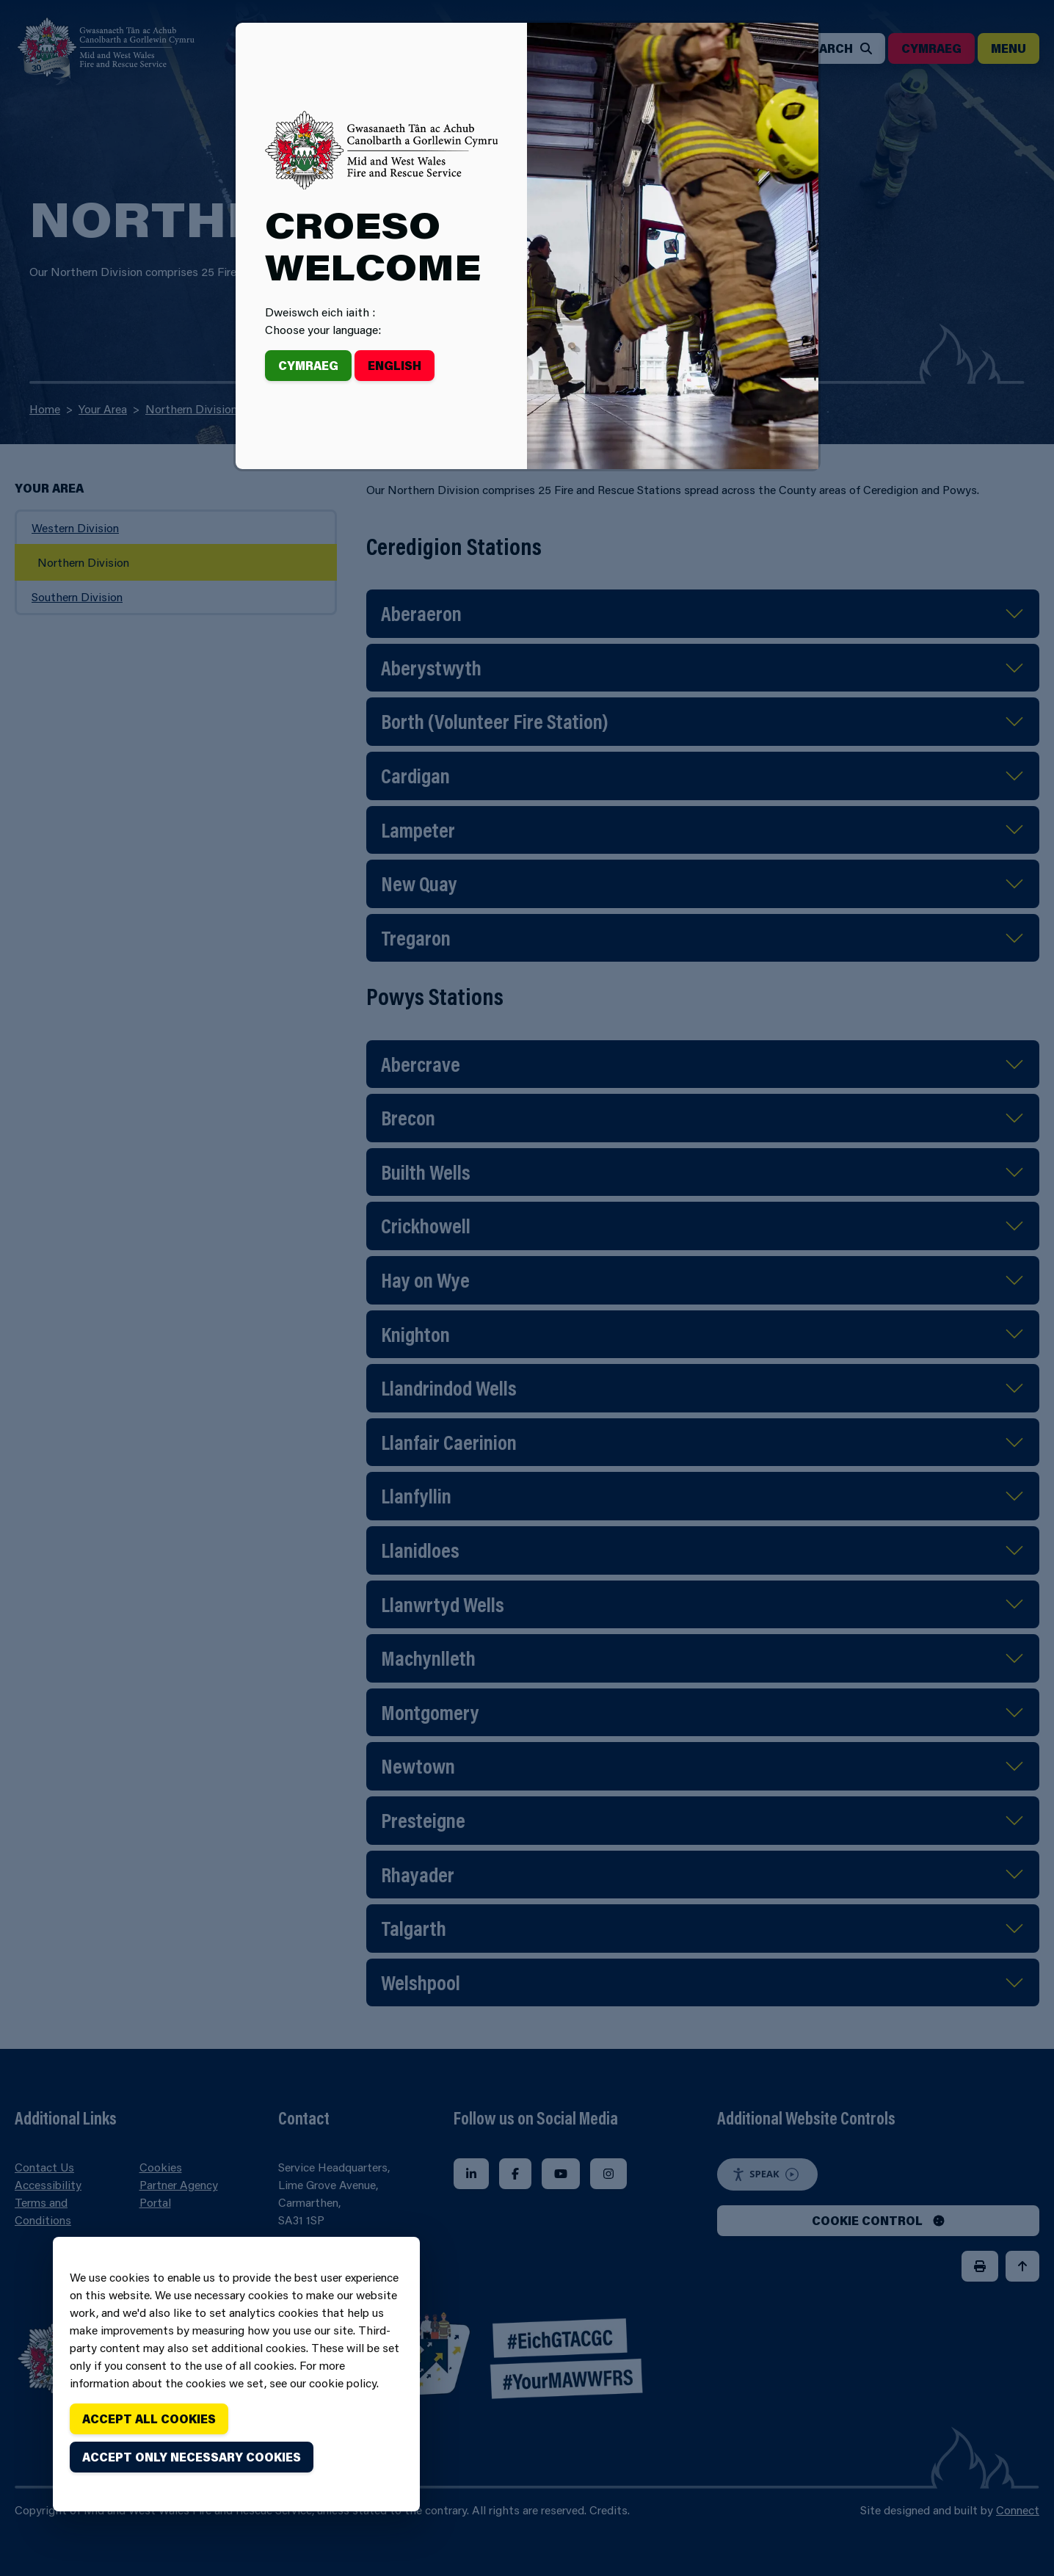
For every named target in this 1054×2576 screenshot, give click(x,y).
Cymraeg (308, 365)
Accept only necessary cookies (191, 2456)
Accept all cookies (149, 2418)
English (394, 365)
